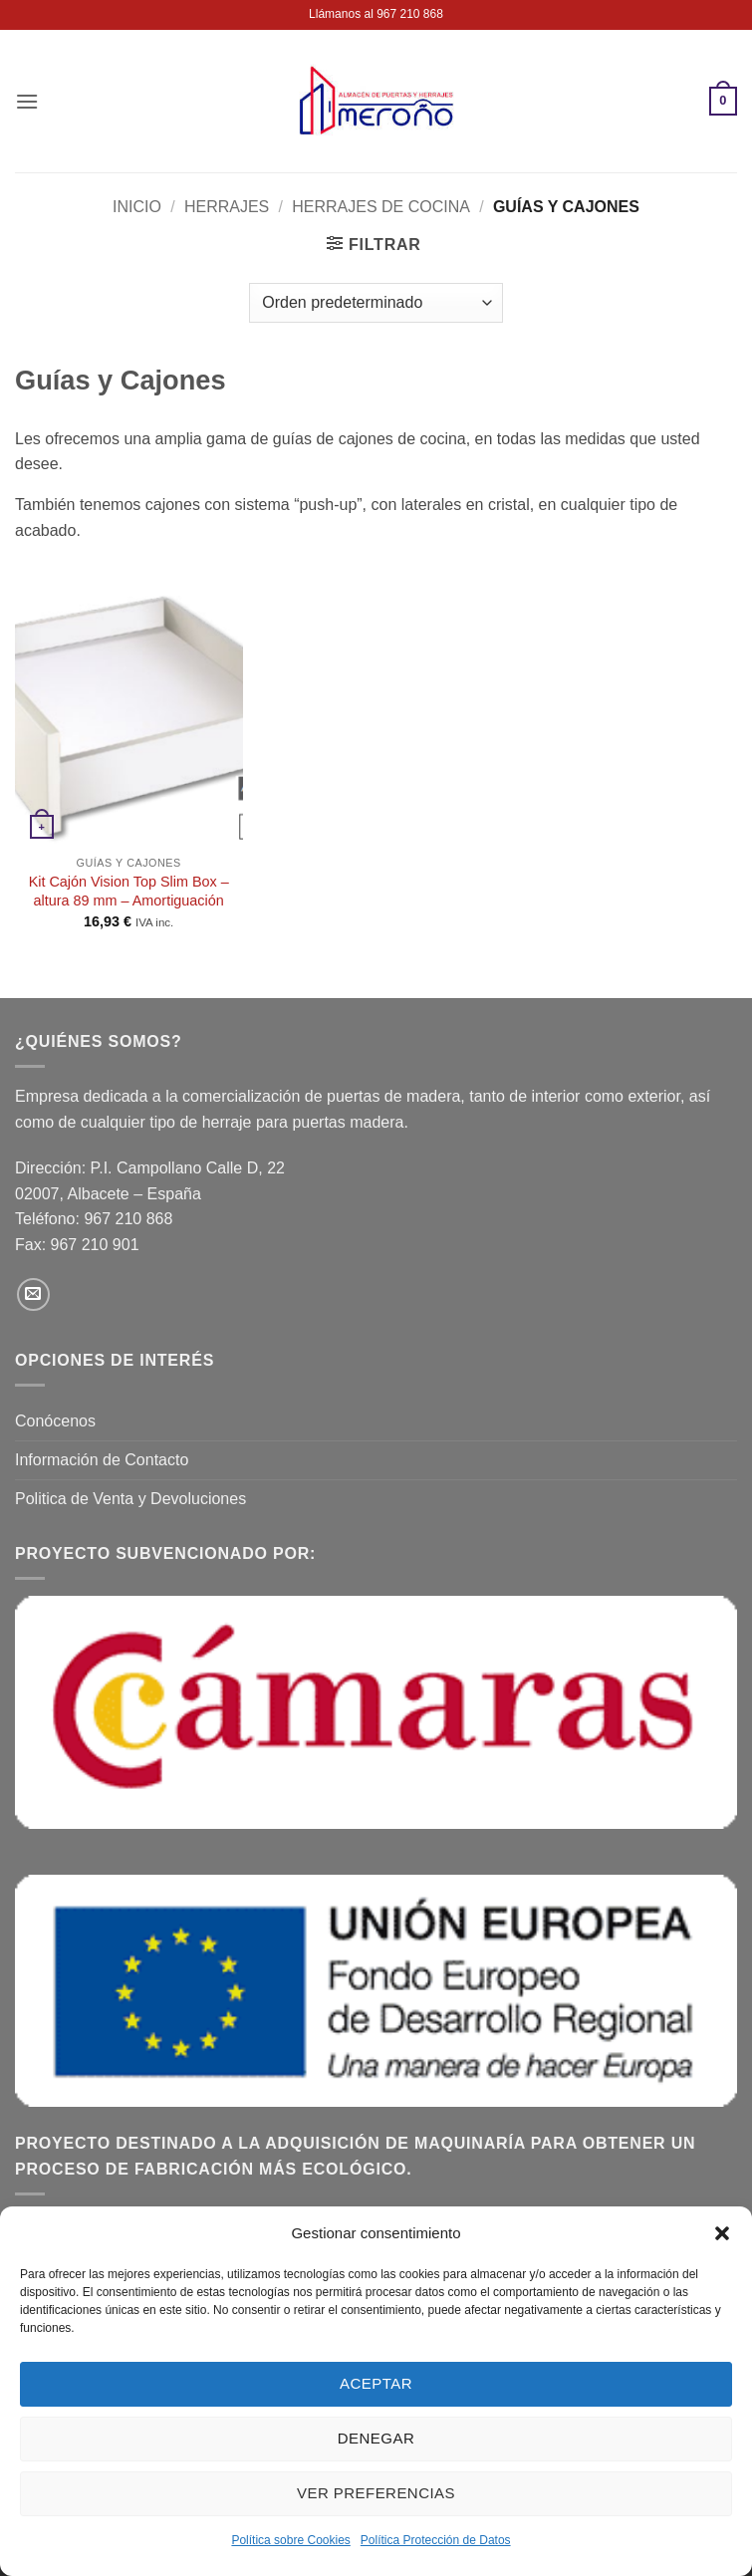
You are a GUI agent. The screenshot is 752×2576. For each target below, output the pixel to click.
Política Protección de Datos (436, 2540)
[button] (722, 2233)
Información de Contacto (101, 1459)
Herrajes (226, 206)
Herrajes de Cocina (381, 206)
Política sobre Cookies (290, 2540)
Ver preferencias (376, 2492)
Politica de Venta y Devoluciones (130, 1498)
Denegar (376, 2438)
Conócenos (55, 1421)
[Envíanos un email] (33, 1294)
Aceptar (376, 2383)
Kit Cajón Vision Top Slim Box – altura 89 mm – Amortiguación (129, 891)
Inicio (137, 206)
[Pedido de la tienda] (375, 303)
